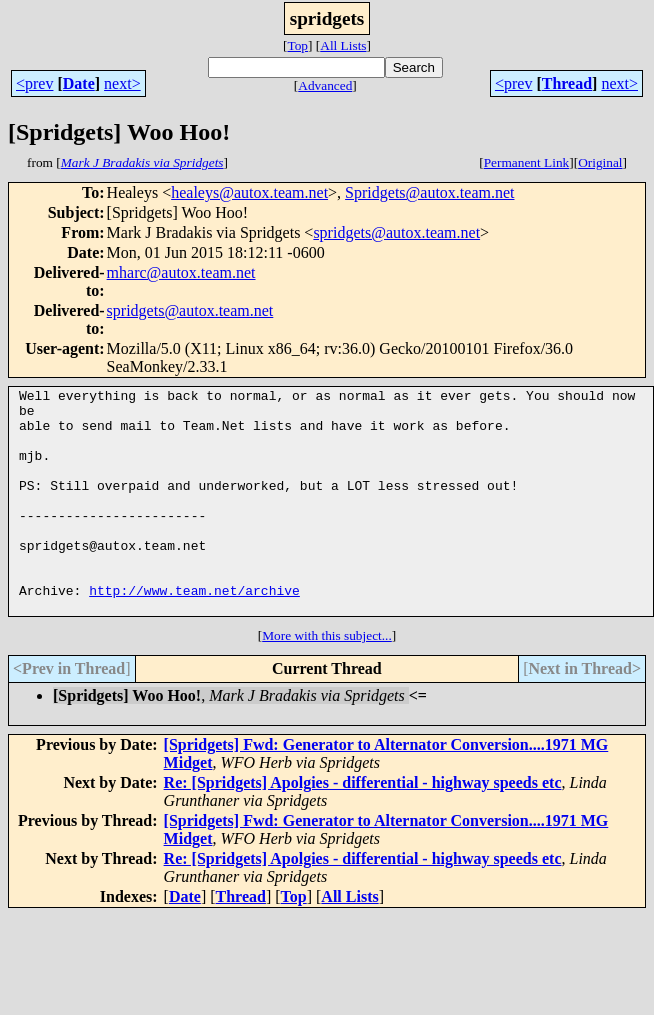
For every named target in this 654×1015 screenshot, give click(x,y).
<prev (34, 83)
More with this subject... (327, 680)
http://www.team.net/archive (194, 632)
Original (600, 162)
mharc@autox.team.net (181, 272)
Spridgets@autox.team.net (429, 192)
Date (79, 83)
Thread (567, 83)
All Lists (343, 45)
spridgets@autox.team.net (396, 232)
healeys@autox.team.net (249, 192)
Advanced (325, 85)
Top (297, 45)
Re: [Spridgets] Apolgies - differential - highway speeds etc (363, 827)
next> (122, 83)
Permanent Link (527, 162)
